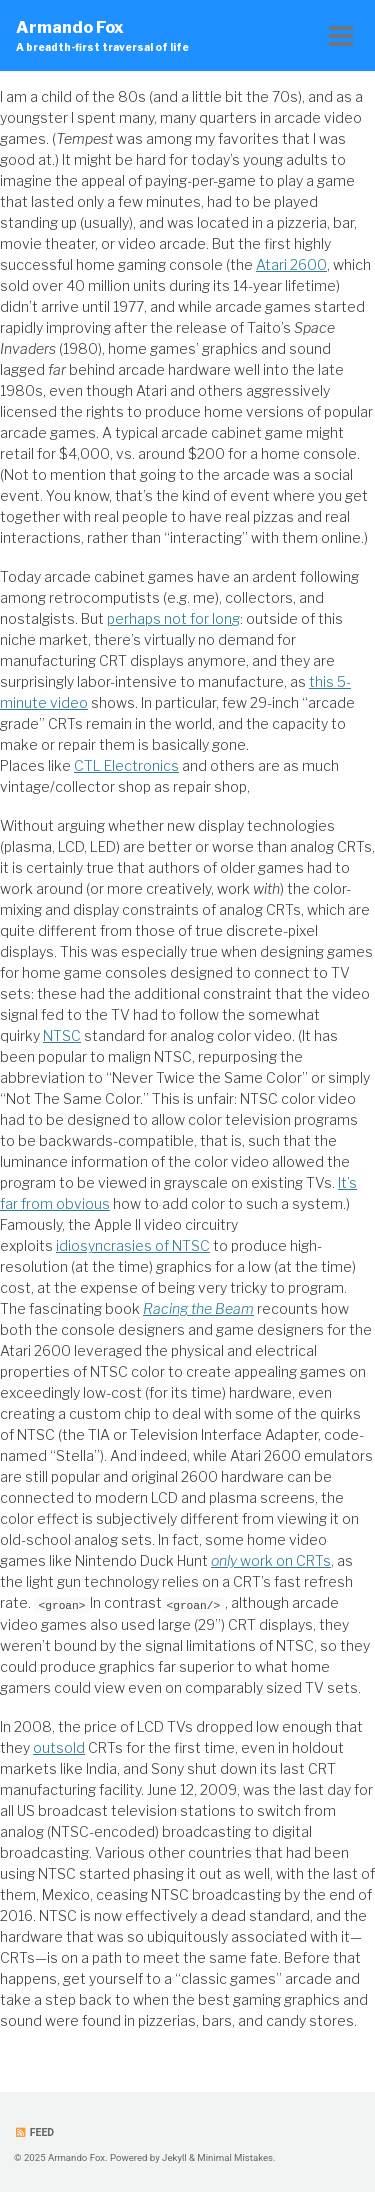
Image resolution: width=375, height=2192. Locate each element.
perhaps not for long (173, 618)
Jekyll (174, 2156)
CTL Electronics (126, 765)
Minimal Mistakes (235, 2156)
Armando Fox (102, 36)
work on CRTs (271, 1560)
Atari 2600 (291, 264)
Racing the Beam (198, 1308)
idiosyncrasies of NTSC (133, 1245)
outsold (59, 1747)
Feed (34, 2131)
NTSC (62, 1035)
